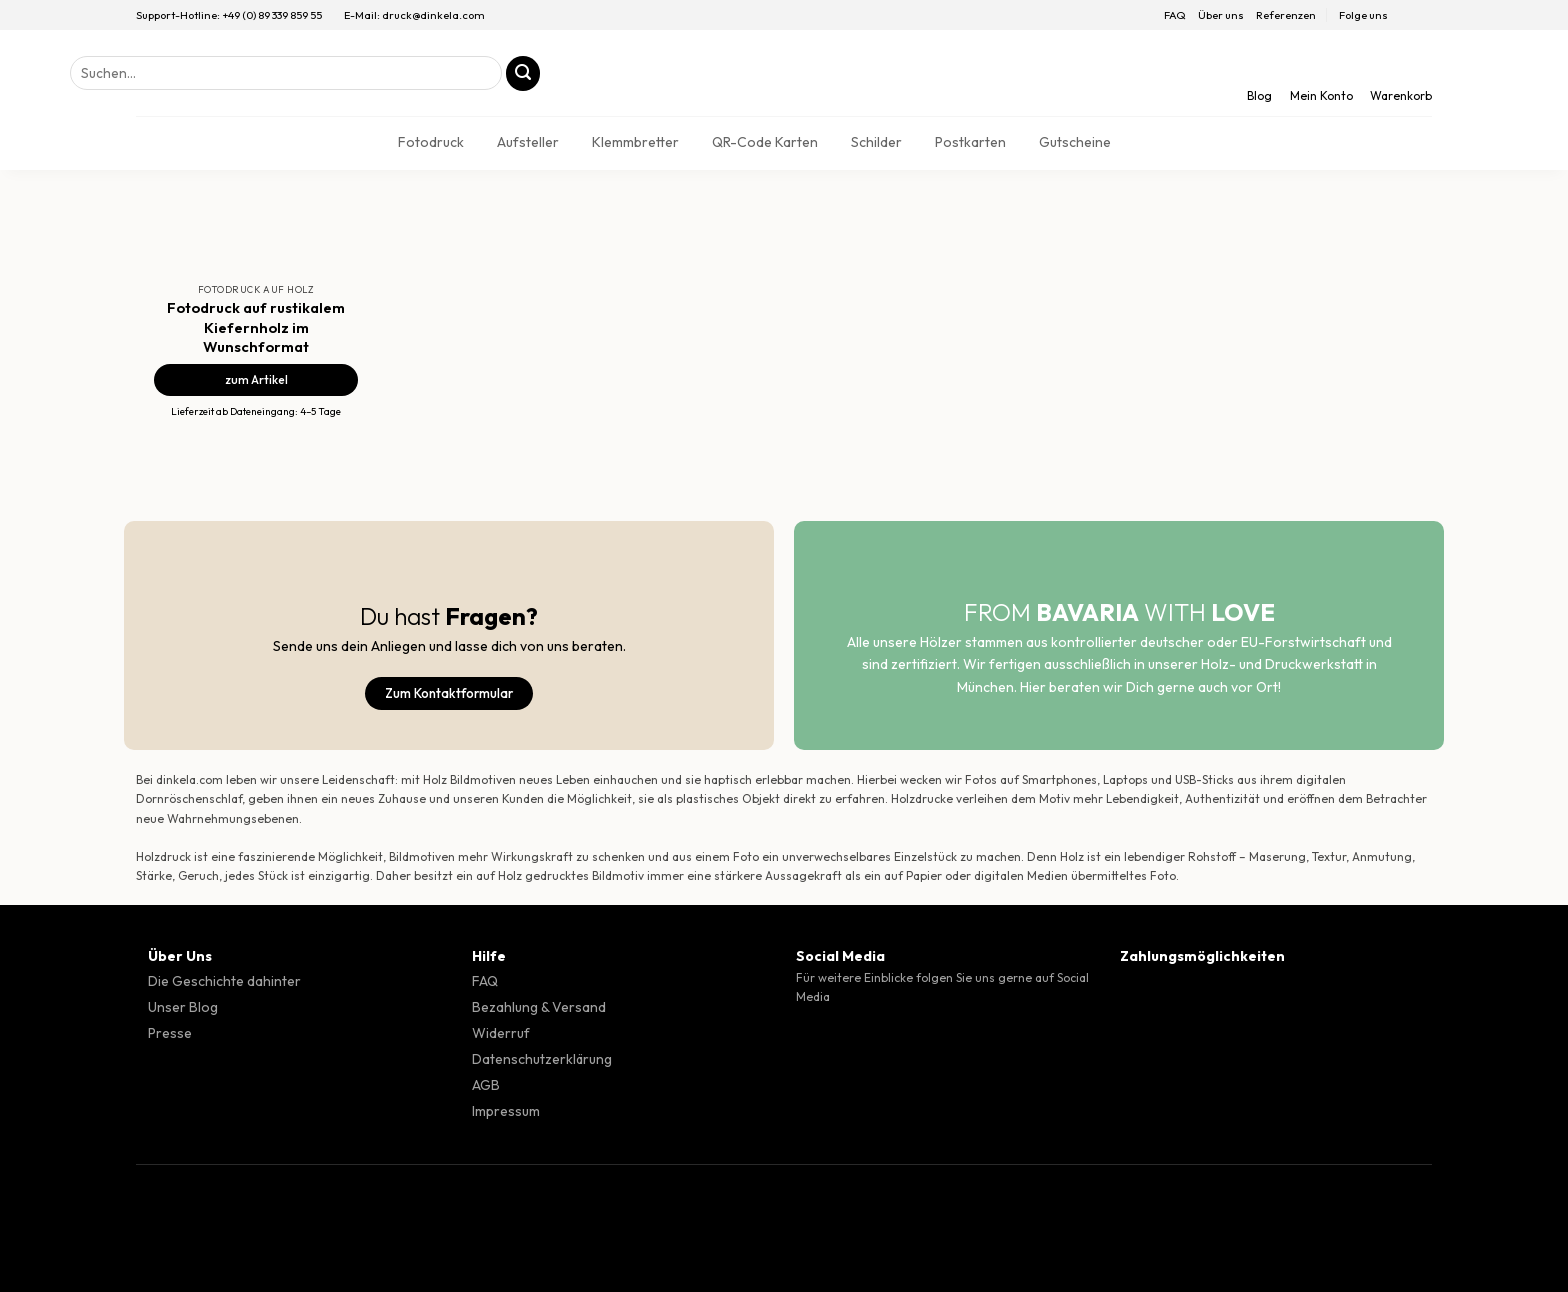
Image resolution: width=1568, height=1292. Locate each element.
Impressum (506, 1111)
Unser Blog (183, 1007)
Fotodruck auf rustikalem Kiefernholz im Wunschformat (256, 326)
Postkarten (970, 142)
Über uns (1221, 15)
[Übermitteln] (523, 73)
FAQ (1175, 15)
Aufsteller (528, 142)
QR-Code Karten (765, 142)
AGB (486, 1085)
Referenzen (1286, 15)
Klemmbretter (635, 142)
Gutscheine (1075, 142)
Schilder (876, 142)
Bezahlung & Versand (539, 1007)
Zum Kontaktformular (449, 693)
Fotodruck (431, 142)
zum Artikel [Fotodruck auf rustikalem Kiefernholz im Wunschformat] (256, 379)
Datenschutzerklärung (542, 1059)
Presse (170, 1033)
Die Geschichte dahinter (224, 981)
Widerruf (501, 1033)
